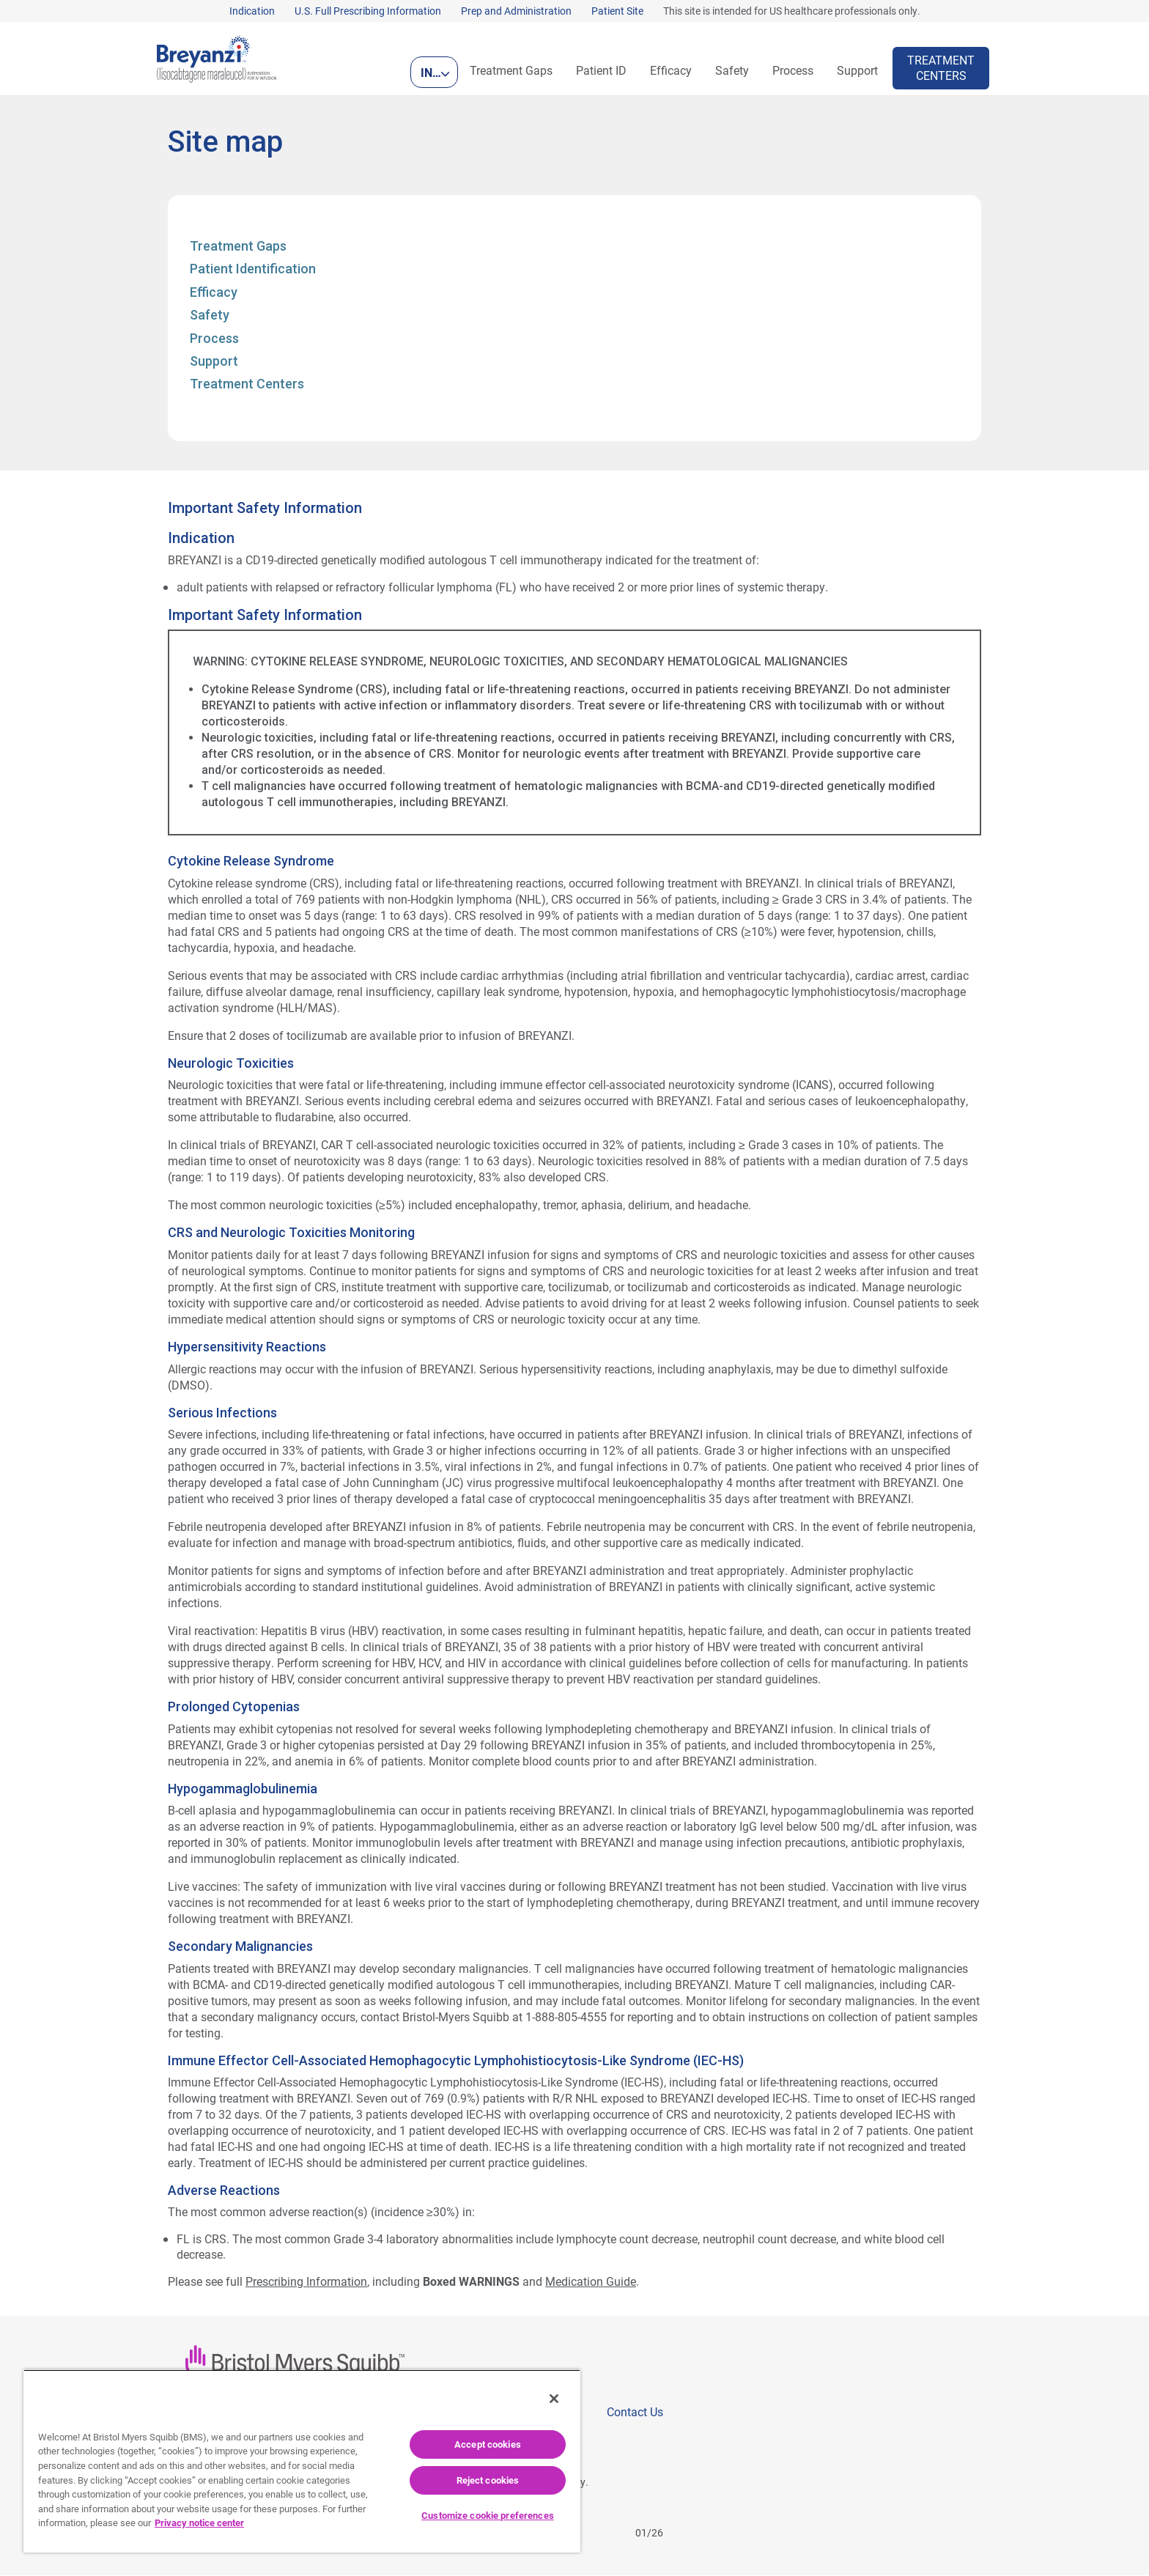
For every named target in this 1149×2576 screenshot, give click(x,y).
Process (214, 339)
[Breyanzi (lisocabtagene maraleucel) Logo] (216, 56)
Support (214, 361)
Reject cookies (488, 2480)
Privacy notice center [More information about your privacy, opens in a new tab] (199, 2522)
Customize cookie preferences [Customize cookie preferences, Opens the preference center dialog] (487, 2515)
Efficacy (213, 292)
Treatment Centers (247, 384)
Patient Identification (253, 269)
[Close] (554, 2399)
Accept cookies (487, 2444)
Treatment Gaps (238, 246)
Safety (209, 315)
